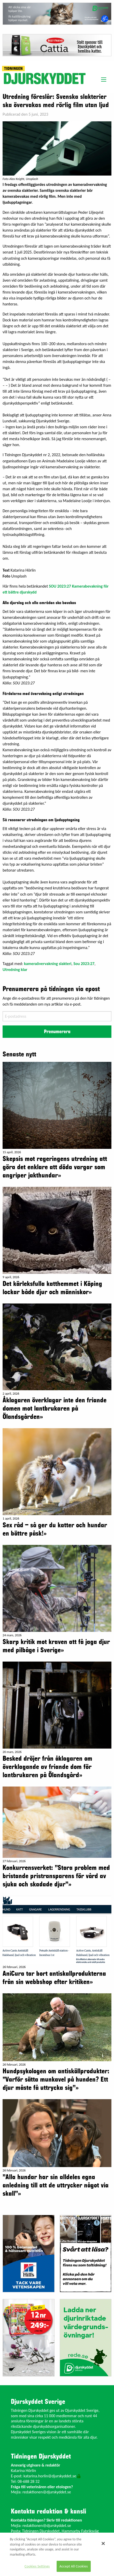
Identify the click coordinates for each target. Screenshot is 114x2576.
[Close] (103, 2543)
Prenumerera (57, 1031)
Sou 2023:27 (83, 963)
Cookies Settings (37, 2566)
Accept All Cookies (73, 2566)
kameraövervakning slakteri (48, 963)
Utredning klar (15, 969)
